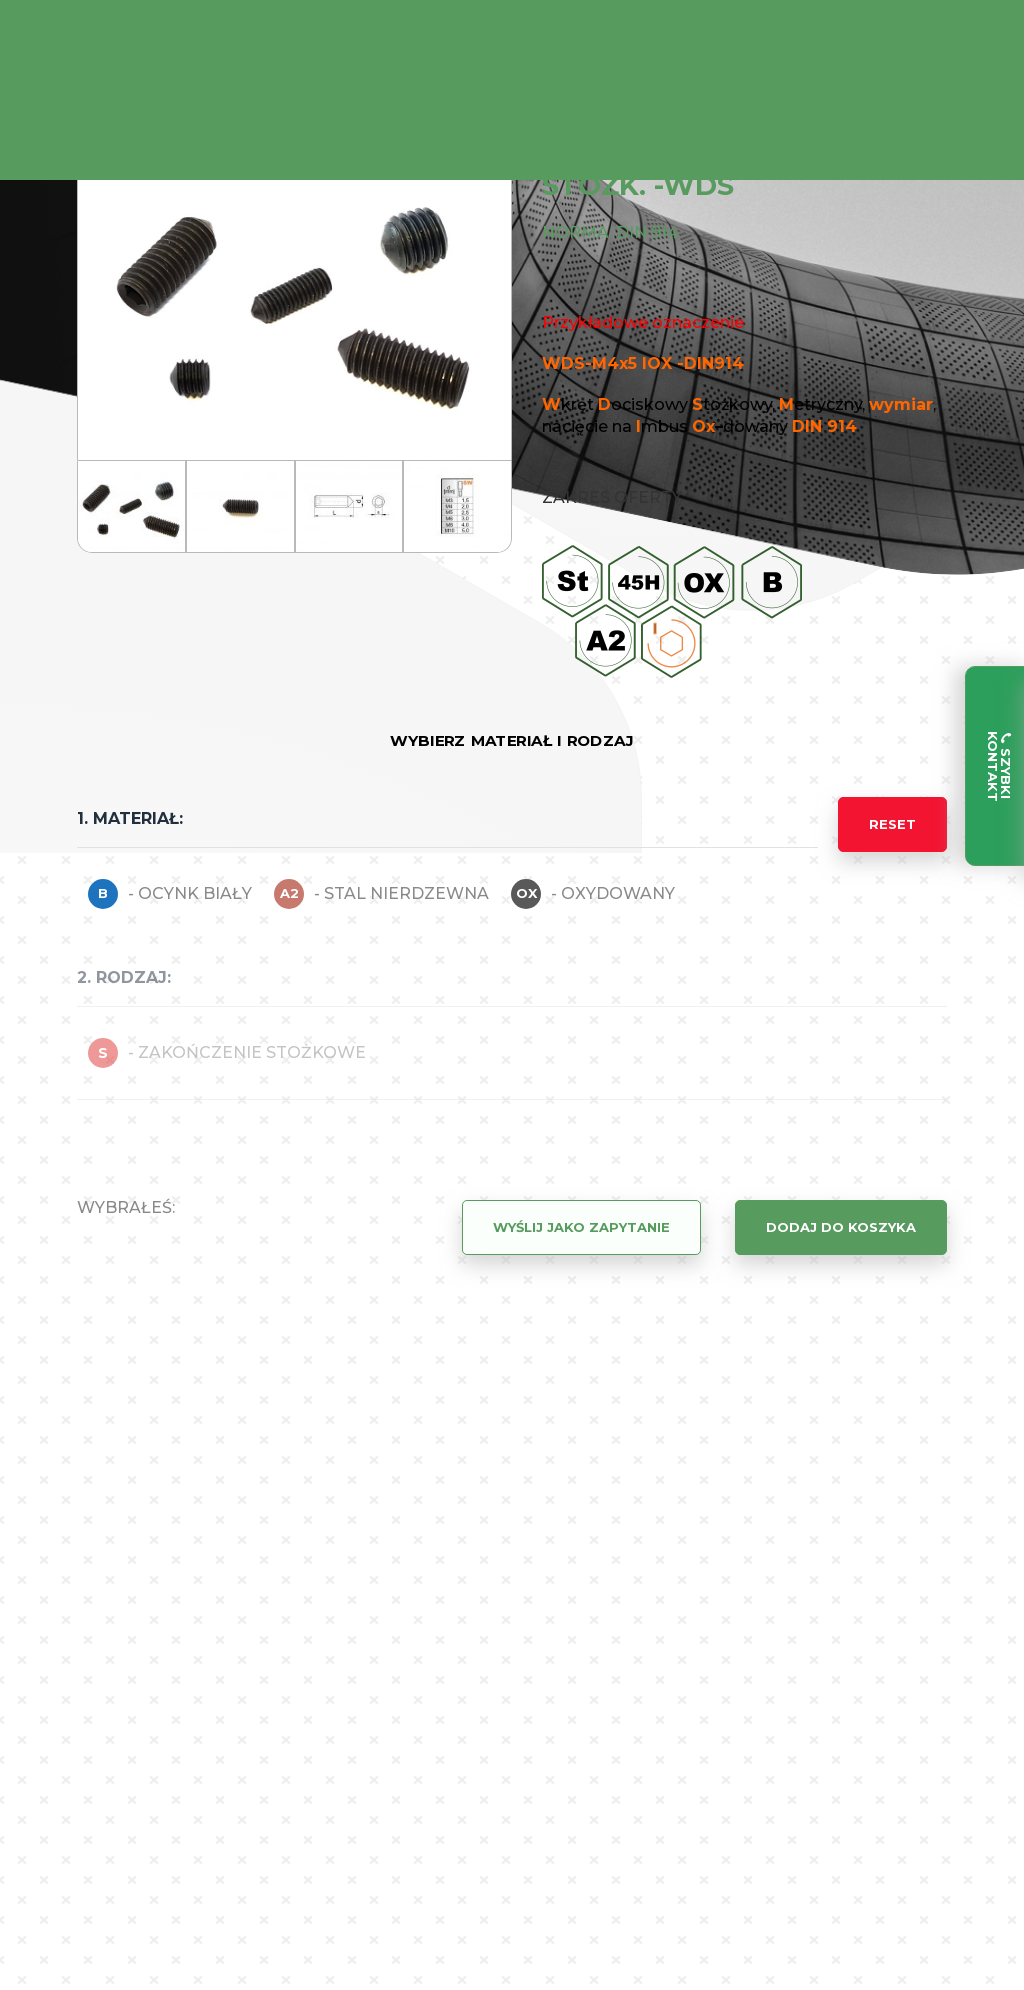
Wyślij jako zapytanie (581, 1227)
